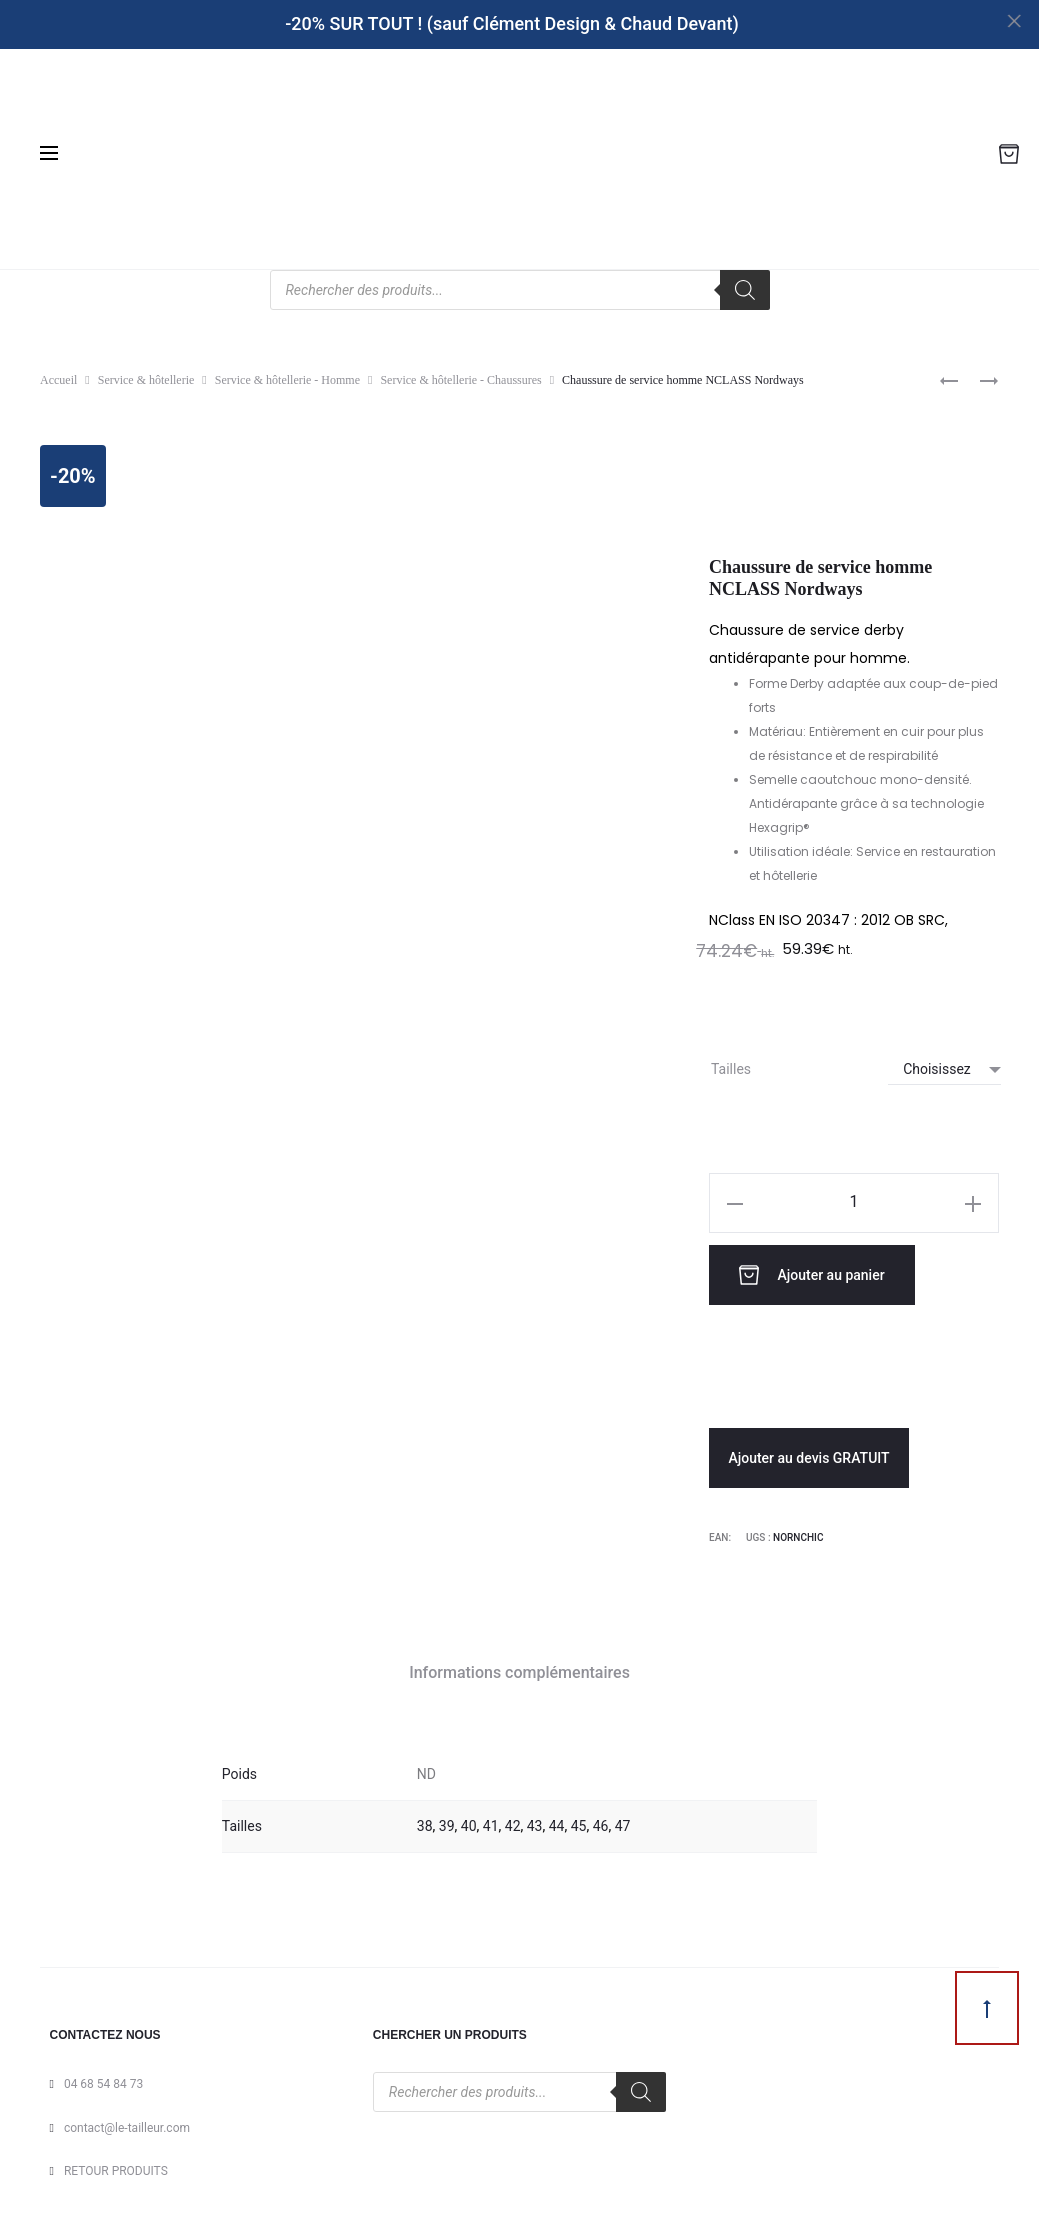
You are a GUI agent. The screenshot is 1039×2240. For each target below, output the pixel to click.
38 (425, 1821)
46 (601, 1821)
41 (491, 1821)
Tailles (731, 1069)
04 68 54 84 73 (103, 2079)
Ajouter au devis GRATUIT (808, 1453)
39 (447, 1821)
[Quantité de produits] (854, 1202)
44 (557, 1821)
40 (469, 1821)
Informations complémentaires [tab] (519, 1667)
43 (535, 1821)
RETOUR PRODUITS (116, 2166)
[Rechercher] (745, 290)
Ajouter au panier (819, 1272)
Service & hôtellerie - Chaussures (460, 380)
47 (623, 1821)
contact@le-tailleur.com (127, 2123)
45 (579, 1821)
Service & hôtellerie (146, 380)
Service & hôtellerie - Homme (287, 380)
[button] (735, 1203)
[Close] (1014, 20)
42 (513, 1821)
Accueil (58, 380)
